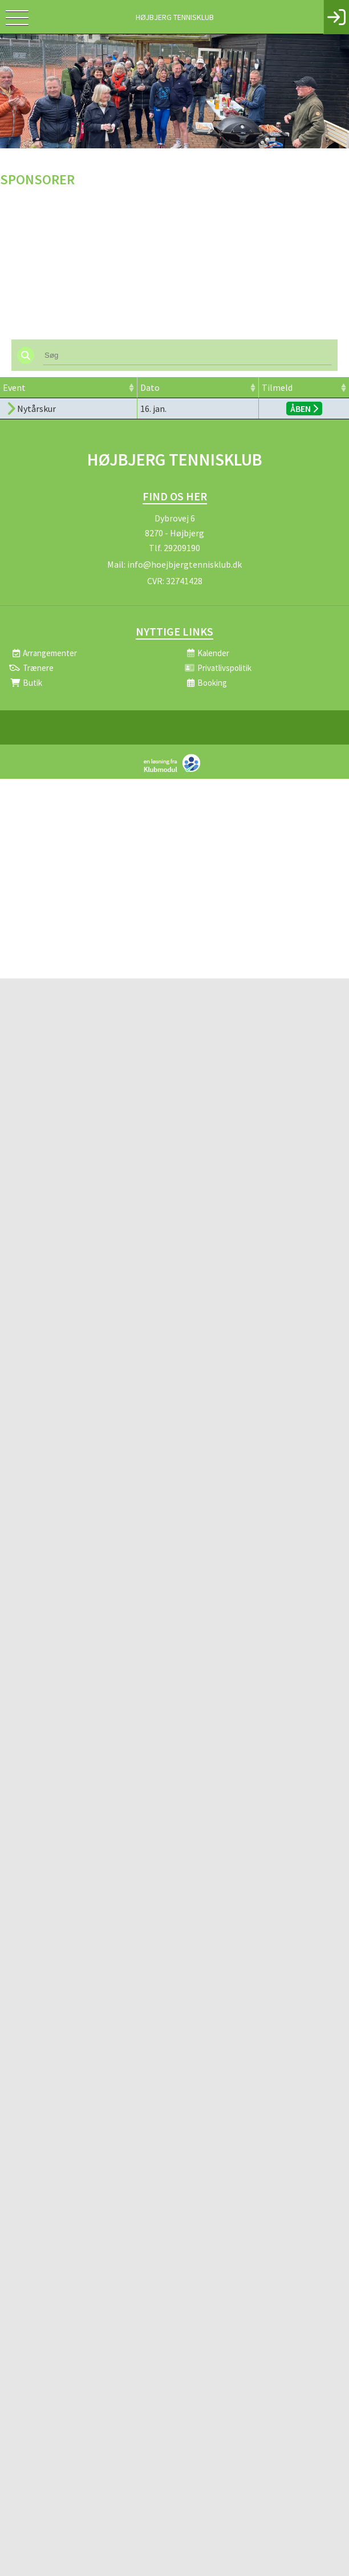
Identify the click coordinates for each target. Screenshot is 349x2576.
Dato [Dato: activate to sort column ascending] (150, 387)
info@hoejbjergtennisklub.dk (184, 564)
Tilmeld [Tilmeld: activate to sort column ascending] (277, 387)
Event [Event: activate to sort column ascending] (14, 387)
